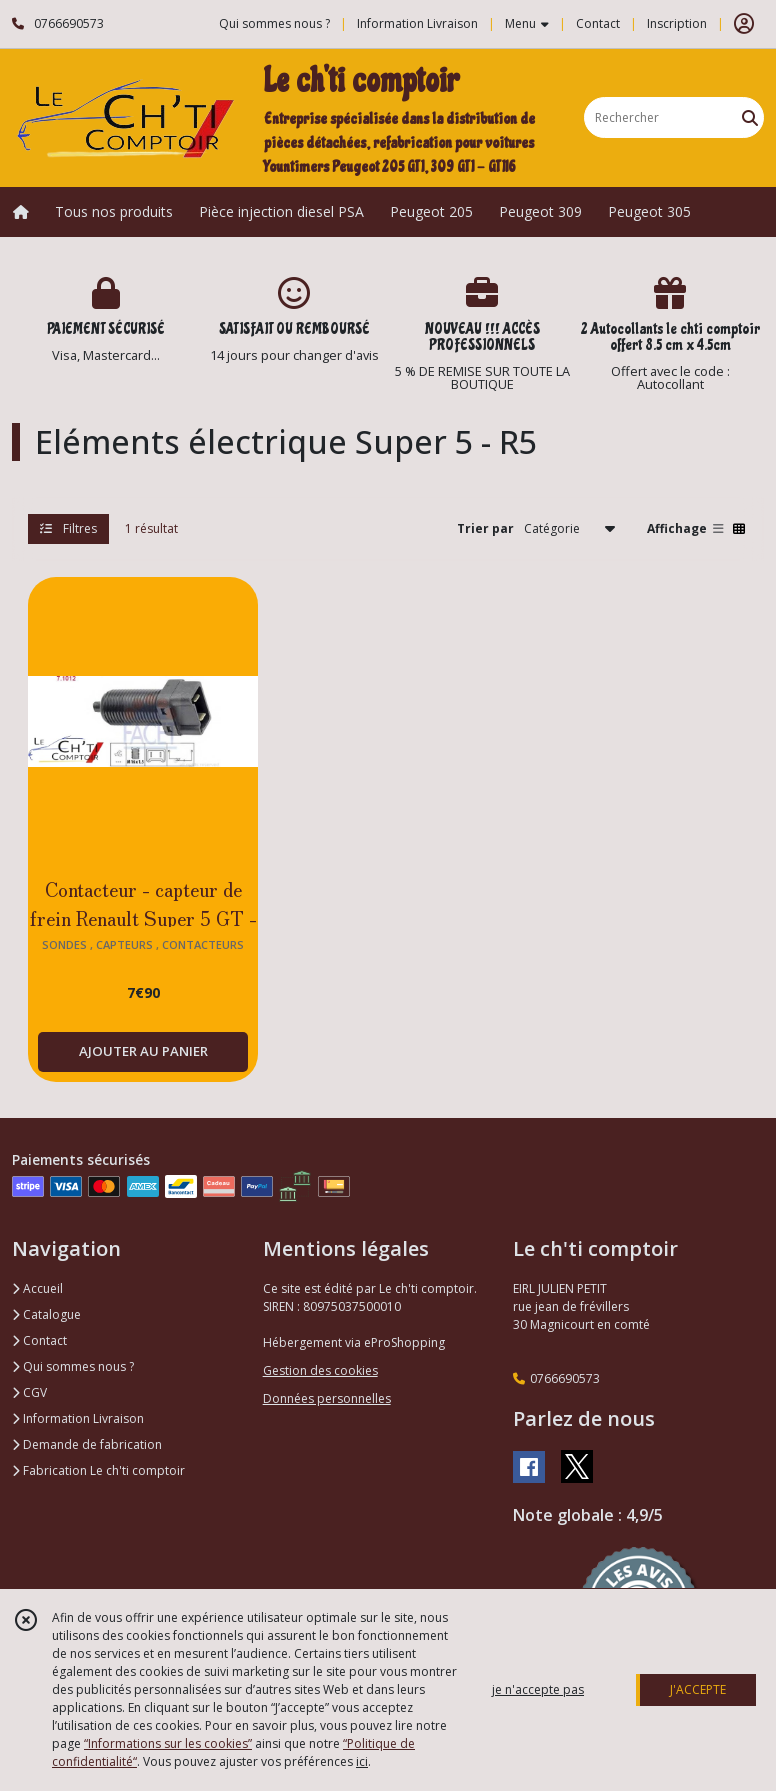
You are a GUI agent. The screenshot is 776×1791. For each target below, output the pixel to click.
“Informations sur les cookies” (168, 1743)
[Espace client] (744, 24)
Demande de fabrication (87, 1444)
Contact (598, 23)
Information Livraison (78, 1418)
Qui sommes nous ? (73, 1366)
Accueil (37, 1288)
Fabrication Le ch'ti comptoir (98, 1470)
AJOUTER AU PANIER (143, 1051)
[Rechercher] (750, 117)
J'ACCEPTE (698, 1689)
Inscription (677, 23)
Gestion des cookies (320, 1370)
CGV (29, 1392)
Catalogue (46, 1314)
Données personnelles (327, 1398)
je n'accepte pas (538, 1689)
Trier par (485, 528)
